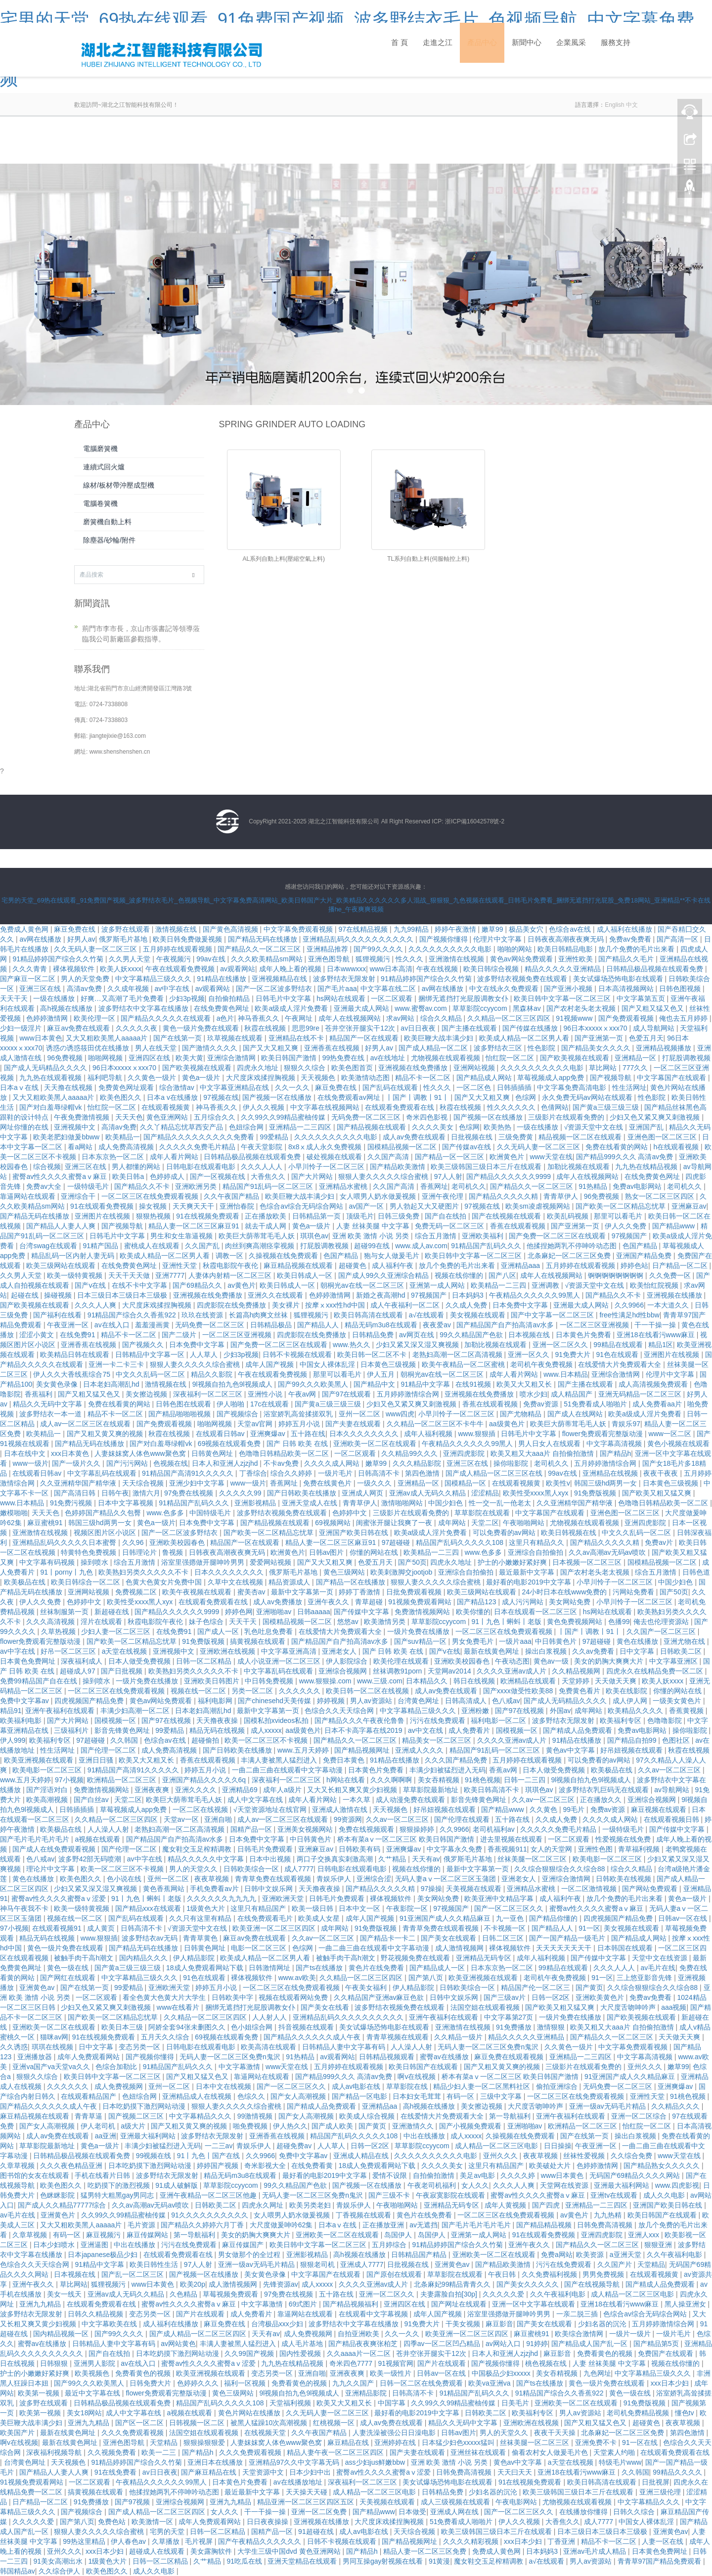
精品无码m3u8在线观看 (382, 1325)
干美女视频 (463, 2324)
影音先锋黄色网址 (123, 1730)
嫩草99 (493, 929)
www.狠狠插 (477, 1434)
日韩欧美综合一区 (252, 1869)
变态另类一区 (140, 2047)
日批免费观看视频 (415, 1592)
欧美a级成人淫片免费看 (292, 1008)
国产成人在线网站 (576, 1414)
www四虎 (400, 1414)
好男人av (81, 939)
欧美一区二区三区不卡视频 (267, 1740)
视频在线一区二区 (199, 1691)
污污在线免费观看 (438, 1720)
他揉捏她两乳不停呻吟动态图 (573, 1246)
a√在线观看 (427, 1315)
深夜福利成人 (82, 1661)
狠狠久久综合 (305, 1068)
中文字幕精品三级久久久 (154, 979)
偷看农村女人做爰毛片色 (551, 2452)
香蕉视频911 (507, 1849)
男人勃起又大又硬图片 (425, 1206)
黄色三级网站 (345, 1572)
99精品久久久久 (678, 2472)
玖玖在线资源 (203, 1315)
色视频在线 (170, 1463)
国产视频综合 (238, 1414)
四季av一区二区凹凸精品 (442, 2344)
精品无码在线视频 (218, 1730)
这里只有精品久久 (537, 1542)
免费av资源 (541, 1404)
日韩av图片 (327, 1552)
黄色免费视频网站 (575, 1622)
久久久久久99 (241, 1493)
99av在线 (211, 959)
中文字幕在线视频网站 (325, 1107)
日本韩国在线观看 (626, 1948)
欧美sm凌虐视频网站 (538, 1206)
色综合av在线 (571, 929)
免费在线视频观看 (367, 1829)
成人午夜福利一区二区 (406, 1305)
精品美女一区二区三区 (437, 1740)
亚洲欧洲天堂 (284, 1898)
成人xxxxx (266, 1730)
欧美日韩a (129, 1176)
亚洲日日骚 (97, 1760)
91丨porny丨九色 (67, 1572)
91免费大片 (573, 1354)
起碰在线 (26, 1295)
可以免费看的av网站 (505, 1533)
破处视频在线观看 (335, 1157)
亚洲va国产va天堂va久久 (51, 2067)
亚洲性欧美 (576, 959)
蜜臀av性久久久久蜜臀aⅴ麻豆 (60, 1176)
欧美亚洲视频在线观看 (39, 1760)
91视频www (575, 1018)
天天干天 (15, 998)
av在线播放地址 (298, 2482)
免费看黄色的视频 (605, 2353)
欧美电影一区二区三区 (48, 1770)
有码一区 (461, 2096)
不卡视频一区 (506, 1928)
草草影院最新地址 (431, 1790)
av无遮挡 (423, 2225)
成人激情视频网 (460, 1948)
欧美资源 (591, 2255)
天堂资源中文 (264, 2472)
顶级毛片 (360, 1216)
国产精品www (674, 1226)
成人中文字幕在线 (256, 1800)
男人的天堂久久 (194, 1869)
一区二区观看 (392, 998)
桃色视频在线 (547, 2363)
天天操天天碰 (307, 2492)
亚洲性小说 (266, 1394)
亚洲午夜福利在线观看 (60, 1711)
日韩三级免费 (399, 1216)
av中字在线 (172, 989)
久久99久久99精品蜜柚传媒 (284, 1117)
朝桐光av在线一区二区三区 (363, 1285)
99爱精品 (275, 1137)
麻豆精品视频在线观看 (299, 1265)
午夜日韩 (503, 2274)
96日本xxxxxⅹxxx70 (596, 1028)
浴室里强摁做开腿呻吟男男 (203, 1562)
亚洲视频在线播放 (675, 1295)
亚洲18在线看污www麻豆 (657, 1335)
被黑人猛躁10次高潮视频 (269, 2423)
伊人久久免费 (626, 1226)
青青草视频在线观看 (398, 2037)
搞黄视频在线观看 (258, 1641)
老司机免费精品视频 (639, 2413)
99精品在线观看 (618, 1345)
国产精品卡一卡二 (388, 1938)
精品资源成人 (290, 1582)
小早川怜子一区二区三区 (327, 1167)
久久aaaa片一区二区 (360, 2353)
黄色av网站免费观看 (522, 959)
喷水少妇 (533, 1394)
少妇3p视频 (187, 998)
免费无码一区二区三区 (450, 1226)
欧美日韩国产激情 (289, 1058)
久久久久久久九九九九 (222, 1898)
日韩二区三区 (504, 1938)
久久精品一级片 (459, 2037)
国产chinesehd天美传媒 (275, 1701)
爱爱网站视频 (271, 1562)
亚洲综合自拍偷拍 (536, 1552)
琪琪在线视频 (53, 2047)
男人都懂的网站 (137, 1167)
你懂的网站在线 (375, 1552)
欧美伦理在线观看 (402, 1661)
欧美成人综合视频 (368, 2116)
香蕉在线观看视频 (518, 1226)
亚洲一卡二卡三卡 (117, 1364)
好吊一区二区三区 (69, 1651)
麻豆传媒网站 (148, 2235)
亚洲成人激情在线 (340, 1809)
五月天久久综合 (166, 2037)
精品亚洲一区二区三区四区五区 (306, 2502)
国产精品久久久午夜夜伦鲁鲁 (360, 1720)
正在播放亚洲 (384, 2225)
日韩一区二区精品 (204, 1661)
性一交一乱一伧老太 (501, 1503)
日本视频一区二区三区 (587, 1562)
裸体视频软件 (74, 969)
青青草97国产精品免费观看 (660, 2561)
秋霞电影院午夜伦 (231, 1265)
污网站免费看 (634, 1592)
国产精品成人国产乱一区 (590, 2344)
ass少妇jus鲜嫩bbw (376, 2462)
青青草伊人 (561, 1196)
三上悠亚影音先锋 (645, 1978)
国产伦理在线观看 (462, 1819)
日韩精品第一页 (317, 1216)
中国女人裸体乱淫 (328, 1364)
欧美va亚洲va (490, 2383)
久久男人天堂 (130, 959)
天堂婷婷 (576, 1681)
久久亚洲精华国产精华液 (79, 1483)
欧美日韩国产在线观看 (424, 2067)
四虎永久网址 (263, 2205)
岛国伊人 (399, 2235)
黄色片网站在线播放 (250, 2413)
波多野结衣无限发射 (345, 979)
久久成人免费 (467, 1305)
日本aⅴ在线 (20, 1087)
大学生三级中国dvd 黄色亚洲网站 (289, 2551)
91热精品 (593, 1186)
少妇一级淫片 (22, 1028)
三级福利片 (72, 1730)
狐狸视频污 (374, 959)
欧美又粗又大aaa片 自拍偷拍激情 (543, 1453)
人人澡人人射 (109, 1829)
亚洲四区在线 (150, 1058)
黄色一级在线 (68, 1968)
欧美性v (558, 1483)
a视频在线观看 (98, 1839)
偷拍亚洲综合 (557, 2086)
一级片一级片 (631, 2334)
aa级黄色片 (507, 1424)
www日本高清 (391, 969)
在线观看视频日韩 (672, 1819)
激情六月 (146, 1493)
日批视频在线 (472, 1137)
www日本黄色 (40, 1038)
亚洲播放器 (35, 2057)
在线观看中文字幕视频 (374, 2314)
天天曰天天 (515, 2472)
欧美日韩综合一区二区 (86, 1582)
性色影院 (542, 1048)
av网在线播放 (41, 939)
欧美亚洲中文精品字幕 (499, 1898)
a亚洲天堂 (626, 2255)
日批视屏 (655, 2482)
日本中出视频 (271, 1859)
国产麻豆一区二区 (28, 979)
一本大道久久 (669, 1305)
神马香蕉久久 (259, 1018)
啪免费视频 (251, 2126)
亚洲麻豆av (689, 1206)
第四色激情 (423, 1473)
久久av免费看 (594, 1651)
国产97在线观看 (347, 1394)
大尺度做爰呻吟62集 (282, 2225)
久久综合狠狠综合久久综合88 (560, 1869)
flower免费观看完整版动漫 (603, 1434)
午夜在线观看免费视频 (181, 969)
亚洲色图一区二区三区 (663, 1137)
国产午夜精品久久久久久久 (260, 2541)
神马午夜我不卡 (25, 1908)
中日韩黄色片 (556, 1641)
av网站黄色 (178, 2344)
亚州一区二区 (360, 1414)
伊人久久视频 (264, 1107)
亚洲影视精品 (256, 1503)
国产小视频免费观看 (471, 2126)
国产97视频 (133, 2502)
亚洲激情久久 (414, 2126)
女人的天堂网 (552, 1849)
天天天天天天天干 (564, 1948)
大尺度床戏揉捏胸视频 (261, 1078)
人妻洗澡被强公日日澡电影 (395, 2433)
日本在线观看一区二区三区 (536, 1612)
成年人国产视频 (270, 1364)
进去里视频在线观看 (512, 1839)
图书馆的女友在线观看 (35, 2175)
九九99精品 (412, 929)
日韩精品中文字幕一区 (150, 1354)
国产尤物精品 (521, 1414)
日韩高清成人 (467, 1701)
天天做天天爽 (616, 1681)
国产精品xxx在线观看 (149, 1908)
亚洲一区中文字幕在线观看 (534, 2304)
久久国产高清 (389, 1157)
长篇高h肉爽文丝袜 (259, 1315)
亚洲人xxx (644, 2235)
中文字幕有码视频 (48, 1562)
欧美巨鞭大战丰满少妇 (439, 1038)
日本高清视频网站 (627, 989)
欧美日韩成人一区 (305, 1275)
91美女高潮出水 (58, 2561)
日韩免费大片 (151, 2383)
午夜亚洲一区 (68, 1325)
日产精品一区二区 (681, 1265)
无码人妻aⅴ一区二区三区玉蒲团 (446, 1879)
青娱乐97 (626, 1424)
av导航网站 (672, 1790)
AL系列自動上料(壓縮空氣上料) (283, 572)
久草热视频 (59, 1631)
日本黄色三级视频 (389, 1364)
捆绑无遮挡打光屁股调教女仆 (464, 998)
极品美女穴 (527, 929)
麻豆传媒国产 (244, 2245)
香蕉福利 (39, 1394)
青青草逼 (89, 2116)
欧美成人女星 (320, 1918)
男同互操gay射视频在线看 (384, 2561)
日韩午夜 (115, 1493)
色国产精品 (641, 1246)
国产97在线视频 (520, 1711)
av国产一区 (367, 1206)
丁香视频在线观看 (364, 2215)
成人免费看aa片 (657, 1404)
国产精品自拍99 (632, 1740)
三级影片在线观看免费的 (567, 1117)
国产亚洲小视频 (569, 989)
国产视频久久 (144, 1345)
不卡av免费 (282, 1463)
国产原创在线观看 (395, 2274)
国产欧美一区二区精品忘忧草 (622, 1206)
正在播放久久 (601, 1800)
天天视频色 (319, 1078)
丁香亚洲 (562, 2541)
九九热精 (608, 2215)
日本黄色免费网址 (28, 1661)
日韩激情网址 (270, 1968)
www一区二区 (671, 1434)
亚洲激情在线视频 (457, 959)
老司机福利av (495, 1829)
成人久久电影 (665, 2195)
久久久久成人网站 (332, 1463)
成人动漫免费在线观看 (411, 1800)
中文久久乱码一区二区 (151, 1374)
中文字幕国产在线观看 (672, 1078)
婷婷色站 (634, 1265)
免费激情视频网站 (423, 1612)
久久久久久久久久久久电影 (450, 949)
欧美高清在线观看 (269, 2047)
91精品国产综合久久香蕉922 (133, 1315)
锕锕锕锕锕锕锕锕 (616, 1275)
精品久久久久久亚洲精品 (564, 969)
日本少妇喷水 (55, 2245)
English (614, 104)
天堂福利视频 (291, 2403)
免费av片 (660, 1542)
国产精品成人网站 (485, 1078)
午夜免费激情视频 (82, 1117)
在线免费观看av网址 (349, 1097)
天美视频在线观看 (474, 1889)
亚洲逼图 (95, 2245)
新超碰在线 (112, 1612)
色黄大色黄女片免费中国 (165, 1582)
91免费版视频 (596, 1493)
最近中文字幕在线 (93, 2393)
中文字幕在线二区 (389, 989)
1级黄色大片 (206, 1908)
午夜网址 (299, 1018)
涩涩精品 (485, 1493)
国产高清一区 (678, 939)
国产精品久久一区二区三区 (260, 949)
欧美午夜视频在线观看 (197, 1592)
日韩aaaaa (313, 1612)
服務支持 (615, 51)
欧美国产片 (18, 2433)
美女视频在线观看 (478, 1315)
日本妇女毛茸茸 (418, 2096)
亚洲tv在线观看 (614, 2195)
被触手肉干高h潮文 (84, 1958)
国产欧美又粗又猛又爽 (657, 1493)
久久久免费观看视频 (133, 2433)
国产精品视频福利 (351, 2304)
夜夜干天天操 (556, 2433)
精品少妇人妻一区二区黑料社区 (482, 2086)
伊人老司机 (99, 2126)
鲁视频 (173, 1552)
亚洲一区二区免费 (320, 2512)
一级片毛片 (336, 1473)
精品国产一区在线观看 (364, 1038)
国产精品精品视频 (545, 2225)
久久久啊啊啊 (392, 1780)
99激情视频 (255, 2116)
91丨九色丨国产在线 (209, 2156)
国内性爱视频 (301, 2353)
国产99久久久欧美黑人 (314, 1384)
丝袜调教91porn (398, 1671)
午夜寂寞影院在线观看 (451, 2195)
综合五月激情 (436, 1236)
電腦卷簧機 (100, 503)
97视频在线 (221, 1097)
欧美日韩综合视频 (492, 969)
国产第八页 (426, 1978)
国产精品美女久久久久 (596, 1048)
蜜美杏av (252, 1592)
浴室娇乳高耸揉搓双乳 (299, 1414)
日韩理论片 (140, 1552)
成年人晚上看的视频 (291, 969)
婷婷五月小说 (300, 1424)
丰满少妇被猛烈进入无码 (447, 1770)
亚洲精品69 (240, 1790)
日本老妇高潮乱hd (112, 1384)
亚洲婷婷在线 (396, 2442)
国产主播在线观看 (470, 1028)
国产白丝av (92, 1800)
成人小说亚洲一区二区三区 (279, 1661)
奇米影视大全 (266, 2165)
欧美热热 (498, 1127)
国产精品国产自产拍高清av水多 (506, 1325)
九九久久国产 (354, 2383)
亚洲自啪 (219, 1819)
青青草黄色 (201, 1938)
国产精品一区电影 (360, 2096)
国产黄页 (589, 1987)
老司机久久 (468, 1186)
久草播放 (166, 2541)
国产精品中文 (375, 1384)
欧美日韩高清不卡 (492, 1790)
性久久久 (410, 959)
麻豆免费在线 (75, 929)
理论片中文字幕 (51, 1869)
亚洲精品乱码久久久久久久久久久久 (359, 939)
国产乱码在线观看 (391, 1087)
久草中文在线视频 (236, 1582)
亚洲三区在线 (41, 989)
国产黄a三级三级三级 (607, 1107)
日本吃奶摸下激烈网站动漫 (144, 2106)
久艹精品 (393, 1859)
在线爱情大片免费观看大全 (620, 1364)
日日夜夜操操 (268, 2522)
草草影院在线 (408, 2086)
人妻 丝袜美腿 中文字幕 (373, 1226)
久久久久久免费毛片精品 (198, 1147)
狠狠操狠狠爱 (205, 2442)
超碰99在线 (372, 1246)
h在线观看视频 (677, 1147)
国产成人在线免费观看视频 (54, 1849)
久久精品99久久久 (410, 1453)
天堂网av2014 (450, 1671)
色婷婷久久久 (199, 2383)
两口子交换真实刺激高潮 (336, 1859)
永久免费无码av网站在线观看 (588, 1097)
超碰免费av (294, 2146)
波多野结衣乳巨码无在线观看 (605, 1790)
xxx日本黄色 (71, 1453)
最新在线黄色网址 (492, 1651)
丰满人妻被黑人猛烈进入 (280, 1760)
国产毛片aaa (336, 989)
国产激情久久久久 (210, 1048)
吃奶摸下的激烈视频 (120, 2185)
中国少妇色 (446, 1503)
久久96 (133, 1542)
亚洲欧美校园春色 (178, 1542)
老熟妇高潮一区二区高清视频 (458, 1354)
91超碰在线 (316, 2531)
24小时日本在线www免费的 (565, 1592)
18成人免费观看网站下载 (205, 1968)
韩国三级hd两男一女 (606, 1483)
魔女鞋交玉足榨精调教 (197, 1849)
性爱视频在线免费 (624, 1839)
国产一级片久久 (77, 1463)
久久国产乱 (203, 1246)
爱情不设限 (390, 2175)
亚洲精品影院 (367, 2393)
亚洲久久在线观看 (276, 1295)
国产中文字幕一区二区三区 (553, 1315)
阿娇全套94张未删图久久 (187, 2027)
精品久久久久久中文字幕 (207, 1859)
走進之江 (437, 51)
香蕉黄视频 (687, 1711)
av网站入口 (504, 2344)
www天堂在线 (551, 1157)
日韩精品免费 (374, 1335)
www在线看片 (179, 2007)
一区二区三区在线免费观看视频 (150, 1196)
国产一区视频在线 (218, 1176)
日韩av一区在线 (683, 1918)
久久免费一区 (671, 1275)
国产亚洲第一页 (600, 1038)
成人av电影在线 (357, 2086)
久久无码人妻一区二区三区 (96, 949)
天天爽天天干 (194, 1206)
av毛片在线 (657, 1968)
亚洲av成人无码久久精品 (428, 1493)
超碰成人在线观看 (157, 2551)
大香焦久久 (269, 1176)
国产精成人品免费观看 (578, 1730)
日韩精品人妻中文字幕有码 (344, 2047)
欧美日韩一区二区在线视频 (368, 1691)
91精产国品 (101, 1246)
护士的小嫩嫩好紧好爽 (513, 1562)
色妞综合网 (247, 1127)
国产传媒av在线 (467, 1147)
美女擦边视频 (147, 1394)
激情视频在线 (177, 929)
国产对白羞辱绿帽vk (51, 1107)
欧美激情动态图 (366, 1078)
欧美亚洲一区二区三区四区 (274, 1928)
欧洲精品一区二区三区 (122, 1780)
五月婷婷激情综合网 (409, 1394)
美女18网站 (84, 2413)
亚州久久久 (645, 2067)
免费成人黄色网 (25, 929)
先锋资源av (280, 2284)
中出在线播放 (425, 2136)
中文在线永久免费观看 (504, 989)
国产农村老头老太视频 (582, 1008)
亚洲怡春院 (238, 1206)
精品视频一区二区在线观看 (580, 1137)
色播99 (619, 1622)
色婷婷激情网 (48, 1018)
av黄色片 (241, 1285)
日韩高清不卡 (379, 1473)
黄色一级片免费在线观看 (202, 1028)
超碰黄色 (353, 1265)
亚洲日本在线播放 (216, 2462)
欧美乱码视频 (568, 1216)
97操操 (432, 1889)
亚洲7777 (169, 1275)
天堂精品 (651, 2264)
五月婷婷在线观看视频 (178, 949)
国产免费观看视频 (627, 1018)
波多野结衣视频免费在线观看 (523, 979)
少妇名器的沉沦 (603, 2324)
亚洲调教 (546, 1285)
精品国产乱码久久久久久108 (460, 1542)
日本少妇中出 (311, 2472)
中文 (632, 104)
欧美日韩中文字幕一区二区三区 (563, 998)
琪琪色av (314, 1236)
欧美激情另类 (385, 1622)
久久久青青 (30, 969)
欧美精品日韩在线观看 (75, 1354)
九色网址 (597, 2373)
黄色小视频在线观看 (678, 1443)
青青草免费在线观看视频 (274, 1879)
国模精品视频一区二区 (403, 1147)
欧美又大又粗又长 (525, 1384)
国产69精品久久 (198, 1285)
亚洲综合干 (79, 1196)
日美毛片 (516, 2403)
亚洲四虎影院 (465, 1453)
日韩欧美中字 (233, 1997)
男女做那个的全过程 (250, 2255)
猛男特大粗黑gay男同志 (118, 2195)
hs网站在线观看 (341, 998)
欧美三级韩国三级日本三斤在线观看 (487, 1167)
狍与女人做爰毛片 (392, 1256)
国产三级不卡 (390, 2195)
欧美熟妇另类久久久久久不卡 (144, 1572)
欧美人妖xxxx (120, 969)
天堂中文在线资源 (660, 1958)
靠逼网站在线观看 (28, 1196)
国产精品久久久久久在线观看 (167, 1018)
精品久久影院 (212, 1374)
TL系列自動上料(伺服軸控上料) (428, 572)
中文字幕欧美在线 (110, 2324)
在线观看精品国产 (89, 2096)
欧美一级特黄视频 (75, 1275)
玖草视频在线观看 (236, 1038)
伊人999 (12, 1740)
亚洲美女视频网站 (306, 1829)
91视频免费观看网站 (420, 1602)
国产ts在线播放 (320, 1968)
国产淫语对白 (48, 1790)
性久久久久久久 (512, 1107)
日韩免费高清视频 (605, 2225)
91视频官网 (395, 2363)
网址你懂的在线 (25, 1127)
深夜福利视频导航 (55, 2452)
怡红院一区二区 (511, 1058)
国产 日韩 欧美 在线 (298, 1443)
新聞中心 (526, 51)
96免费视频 (65, 1058)
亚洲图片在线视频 (103, 1216)
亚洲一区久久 (529, 1354)
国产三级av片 (506, 1997)
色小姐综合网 (252, 2027)
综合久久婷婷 (292, 1473)
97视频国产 (630, 1236)
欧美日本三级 (123, 2027)
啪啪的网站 (515, 949)
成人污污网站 (523, 1602)
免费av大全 (44, 1186)
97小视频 (69, 1780)
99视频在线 (154, 2156)
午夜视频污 (174, 959)
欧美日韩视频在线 (569, 1533)
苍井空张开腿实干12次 (361, 1028)
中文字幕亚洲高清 (289, 1651)
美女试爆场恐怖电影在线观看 (619, 979)
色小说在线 (125, 1879)
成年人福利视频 (429, 1434)
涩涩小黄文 (37, 1335)
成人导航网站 (654, 1028)
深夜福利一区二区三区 (208, 1394)
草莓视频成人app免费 (551, 1078)
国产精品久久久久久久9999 (509, 1176)
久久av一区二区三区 (670, 1770)
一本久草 (357, 1800)
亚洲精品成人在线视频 (197, 2096)
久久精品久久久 (676, 2106)
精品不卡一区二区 (423, 1078)
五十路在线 (308, 1434)
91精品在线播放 (222, 979)
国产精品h (615, 1453)
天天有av (426, 1859)
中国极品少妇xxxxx (502, 2373)
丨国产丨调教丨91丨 (418, 1097)
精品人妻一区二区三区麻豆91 (194, 1226)
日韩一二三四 (525, 1780)
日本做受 (412, 2512)
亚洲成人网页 (363, 1493)
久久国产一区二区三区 (662, 1631)
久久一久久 (293, 1087)
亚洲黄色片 (59, 2215)
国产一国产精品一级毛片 (568, 1938)
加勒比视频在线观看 (579, 1167)
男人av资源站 (372, 1701)
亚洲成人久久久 (420, 1750)
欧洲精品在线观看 (529, 1681)
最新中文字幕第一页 (303, 1592)
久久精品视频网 (577, 1671)
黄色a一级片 (202, 1078)
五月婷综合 (390, 2245)
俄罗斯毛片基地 (124, 939)
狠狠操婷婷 (418, 1829)
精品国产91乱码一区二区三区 (268, 1186)
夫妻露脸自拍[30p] (449, 2294)
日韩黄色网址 (213, 1453)
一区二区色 (474, 1087)
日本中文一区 (360, 1908)
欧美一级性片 (391, 2373)
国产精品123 (477, 1602)
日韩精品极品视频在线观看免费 (655, 969)
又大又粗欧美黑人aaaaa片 (107, 1038)
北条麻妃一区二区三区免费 (570, 1256)
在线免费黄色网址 (222, 1008)
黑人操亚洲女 (686, 2304)
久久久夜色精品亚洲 (72, 2165)
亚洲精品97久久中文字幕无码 (295, 2462)
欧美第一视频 (39, 2393)
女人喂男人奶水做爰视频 (379, 1196)
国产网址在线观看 (460, 2304)
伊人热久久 (290, 2126)
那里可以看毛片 (619, 1216)
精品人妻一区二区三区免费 (425, 2551)
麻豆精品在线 (349, 2442)
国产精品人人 (319, 1325)
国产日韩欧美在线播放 (302, 1493)
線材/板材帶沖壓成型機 (118, 485)
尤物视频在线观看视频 (446, 1058)
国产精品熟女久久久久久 (662, 2165)
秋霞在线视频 (266, 1028)
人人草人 (205, 1354)
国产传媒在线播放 (531, 1028)
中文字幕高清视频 (615, 1443)
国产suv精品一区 (421, 1641)
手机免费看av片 (215, 1889)
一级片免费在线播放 (419, 1631)
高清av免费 (85, 989)
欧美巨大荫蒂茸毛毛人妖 (258, 1236)
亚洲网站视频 (475, 1068)
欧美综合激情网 (580, 2334)
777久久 (636, 1068)
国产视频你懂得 (444, 939)
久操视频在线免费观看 (284, 1256)
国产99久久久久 (379, 949)
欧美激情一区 (153, 2522)
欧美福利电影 (22, 1720)
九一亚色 (511, 1918)
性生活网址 (629, 1087)
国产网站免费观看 (650, 1889)
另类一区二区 (253, 1691)
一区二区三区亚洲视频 (595, 1325)
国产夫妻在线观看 (354, 1424)
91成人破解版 (177, 2185)
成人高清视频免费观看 (654, 1384)
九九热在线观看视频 (51, 1078)
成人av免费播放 (278, 1602)
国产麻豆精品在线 (209, 2472)
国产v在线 (91, 1285)
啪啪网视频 (106, 1058)
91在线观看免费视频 (102, 1206)
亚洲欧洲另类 (197, 1186)
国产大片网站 (313, 1176)
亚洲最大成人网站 (362, 1008)
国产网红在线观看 (68, 1978)
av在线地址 (388, 1058)
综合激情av (177, 1087)
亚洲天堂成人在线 (310, 1503)
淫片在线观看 (102, 1622)
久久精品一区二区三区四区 (509, 1018)
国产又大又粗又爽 (271, 1048)
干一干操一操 (656, 1325)
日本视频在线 (530, 1335)
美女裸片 (287, 1305)
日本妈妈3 (469, 1295)
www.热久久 (352, 1345)
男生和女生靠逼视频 (182, 1236)
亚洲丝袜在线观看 (479, 2452)
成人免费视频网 (119, 2086)
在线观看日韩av (221, 1434)
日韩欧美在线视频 (624, 1879)
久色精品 (184, 2294)
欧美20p (192, 2284)
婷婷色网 (239, 1612)
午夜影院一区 (408, 1908)
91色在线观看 (618, 1354)
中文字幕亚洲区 (674, 1661)
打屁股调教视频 (686, 1058)
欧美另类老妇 (311, 2205)
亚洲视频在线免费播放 (413, 1068)
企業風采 (571, 51)
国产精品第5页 (657, 2344)
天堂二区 (485, 1523)
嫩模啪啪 (14, 1513)
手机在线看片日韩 (103, 2175)
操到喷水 (95, 1562)
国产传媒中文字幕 (362, 1612)
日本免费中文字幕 (521, 1305)
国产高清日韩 (75, 1493)
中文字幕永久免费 (455, 1849)
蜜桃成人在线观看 (152, 1246)
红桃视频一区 (334, 2423)
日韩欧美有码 (360, 1849)
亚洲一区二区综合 (639, 2116)
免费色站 (113, 2522)
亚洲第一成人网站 (438, 1285)
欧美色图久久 (121, 1097)
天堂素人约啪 (615, 2452)
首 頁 (399, 51)
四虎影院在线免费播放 (232, 1305)
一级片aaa (515, 1641)
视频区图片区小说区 (106, 1533)
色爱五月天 (646, 1038)
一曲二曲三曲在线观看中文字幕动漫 (288, 1770)
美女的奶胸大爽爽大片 (609, 1661)
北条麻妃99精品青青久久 (453, 2284)
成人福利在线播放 (625, 929)
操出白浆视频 (547, 1651)
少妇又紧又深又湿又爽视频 (418, 1345)
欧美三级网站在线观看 (61, 1265)
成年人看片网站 (175, 1157)
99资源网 (348, 1819)
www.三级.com (379, 1681)
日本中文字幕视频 (126, 1503)
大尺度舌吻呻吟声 (629, 2007)
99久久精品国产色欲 (472, 1335)
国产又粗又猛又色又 (654, 1008)
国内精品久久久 (144, 1958)
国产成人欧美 (333, 2126)
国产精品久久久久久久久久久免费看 (199, 1137)
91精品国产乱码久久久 (487, 1246)
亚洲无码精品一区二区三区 (640, 1394)
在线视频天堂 (266, 2433)
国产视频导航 (611, 1078)
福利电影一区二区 (499, 1720)
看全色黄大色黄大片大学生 (165, 1997)
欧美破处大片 (551, 2165)
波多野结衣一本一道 (51, 1414)
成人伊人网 (631, 1701)
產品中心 (482, 51)
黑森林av (528, 1008)
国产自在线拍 (446, 1216)
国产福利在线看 (58, 1315)
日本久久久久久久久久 (364, 1434)
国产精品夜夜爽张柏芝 (364, 2344)
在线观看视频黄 (166, 1107)
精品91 (11, 1711)
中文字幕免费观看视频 (299, 929)
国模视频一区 (116, 1720)
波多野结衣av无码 (150, 1938)
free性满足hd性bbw (629, 1315)
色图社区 (677, 1740)
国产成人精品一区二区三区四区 (198, 2334)
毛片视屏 (200, 2541)
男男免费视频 (604, 2274)
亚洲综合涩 (373, 1879)
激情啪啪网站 (403, 1503)
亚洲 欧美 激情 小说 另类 (371, 1236)
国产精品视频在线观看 (372, 1127)
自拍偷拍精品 (230, 998)
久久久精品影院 (418, 1463)
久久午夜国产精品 (232, 1196)
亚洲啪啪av (274, 1612)
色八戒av (506, 1701)
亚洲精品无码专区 (484, 1958)
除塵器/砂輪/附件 (109, 540)
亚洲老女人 (340, 1651)
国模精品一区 (466, 1483)
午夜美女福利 (367, 1987)
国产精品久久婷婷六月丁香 (203, 2225)
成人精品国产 (572, 1394)
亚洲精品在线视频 (611, 1473)
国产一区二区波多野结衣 (275, 989)
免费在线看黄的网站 (617, 1147)
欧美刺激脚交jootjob (402, 1572)
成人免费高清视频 (127, 1147)
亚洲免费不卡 (597, 2442)
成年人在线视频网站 (350, 1018)
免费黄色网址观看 (127, 1087)
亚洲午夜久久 (329, 1602)
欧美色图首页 (353, 1068)
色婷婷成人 (168, 1176)
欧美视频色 (93, 2373)
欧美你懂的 (473, 1612)
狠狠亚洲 (659, 2245)
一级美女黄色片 (678, 1701)
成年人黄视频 (506, 2205)
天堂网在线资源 (565, 2185)
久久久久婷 (518, 2175)
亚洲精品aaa (521, 1265)
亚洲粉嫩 (476, 1711)
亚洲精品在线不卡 (297, 1038)
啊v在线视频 (418, 2076)
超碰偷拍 (206, 1740)
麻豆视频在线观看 (659, 1809)
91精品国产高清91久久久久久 (188, 1473)
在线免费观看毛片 (266, 1918)
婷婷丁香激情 (360, 1592)
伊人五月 (382, 1374)
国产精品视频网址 (363, 1750)
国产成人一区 (219, 1631)
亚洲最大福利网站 (149, 2136)
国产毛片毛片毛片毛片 (35, 1839)
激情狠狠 (552, 2027)
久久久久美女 (433, 1127)
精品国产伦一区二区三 (536, 1987)
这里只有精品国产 (259, 1908)
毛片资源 (142, 2225)
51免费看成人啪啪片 (596, 1404)
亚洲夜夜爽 (152, 1790)
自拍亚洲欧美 (359, 2334)
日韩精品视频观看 (387, 2057)
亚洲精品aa (380, 2106)
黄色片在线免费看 (377, 1968)
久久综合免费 (632, 2156)
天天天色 (129, 1117)
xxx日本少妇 (671, 2383)
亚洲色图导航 (330, 959)
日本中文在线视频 (224, 2086)
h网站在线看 (346, 1780)
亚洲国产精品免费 (644, 1256)
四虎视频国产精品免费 (90, 1701)
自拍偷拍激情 (434, 2175)
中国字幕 (392, 2403)
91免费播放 (514, 2027)
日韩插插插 (515, 1087)
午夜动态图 (512, 1661)
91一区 (589, 1928)
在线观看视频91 (57, 1928)
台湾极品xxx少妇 (278, 2324)
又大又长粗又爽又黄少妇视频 (353, 1790)
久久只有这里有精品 (201, 1918)
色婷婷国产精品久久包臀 (104, 1513)
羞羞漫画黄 (153, 1325)
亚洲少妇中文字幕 (197, 1483)
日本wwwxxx (346, 969)
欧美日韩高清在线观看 (369, 1315)
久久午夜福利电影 (675, 2255)
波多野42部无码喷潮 (90, 1859)
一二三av (219, 2146)
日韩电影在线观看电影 (201, 1167)
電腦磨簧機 (100, 448)
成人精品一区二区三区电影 (497, 2146)
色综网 (526, 1097)
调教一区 (230, 1256)
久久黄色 (544, 1809)
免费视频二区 (137, 1592)
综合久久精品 (442, 1018)
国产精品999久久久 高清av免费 (625, 1157)
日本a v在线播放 (173, 1097)
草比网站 (604, 1068)
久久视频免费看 (113, 2452)
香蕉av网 (504, 1770)
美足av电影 (478, 2175)
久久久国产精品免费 (457, 1760)
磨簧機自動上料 (107, 522)
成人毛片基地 (303, 2344)
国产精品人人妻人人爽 (61, 1226)
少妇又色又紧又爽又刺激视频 (656, 1117)
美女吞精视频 (439, 1780)
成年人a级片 (283, 1790)
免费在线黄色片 (328, 1483)
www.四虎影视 (677, 2185)
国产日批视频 (122, 1671)
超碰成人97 (78, 1671)
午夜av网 (303, 1394)
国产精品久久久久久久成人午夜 (313, 2037)
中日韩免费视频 (270, 1681)
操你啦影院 (511, 1463)
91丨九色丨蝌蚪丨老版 (507, 1622)
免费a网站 (557, 2255)
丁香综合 (253, 1473)
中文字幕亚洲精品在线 (235, 1087)
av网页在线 (417, 1335)
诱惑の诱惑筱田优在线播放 (88, 1048)
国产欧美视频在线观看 (575, 1058)
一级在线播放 (55, 998)
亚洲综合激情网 (232, 1058)
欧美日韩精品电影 (566, 949)
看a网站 (81, 1147)
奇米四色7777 (351, 2363)
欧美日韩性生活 (155, 2264)
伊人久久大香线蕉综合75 (72, 1374)
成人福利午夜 (393, 1265)
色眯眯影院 (58, 2195)
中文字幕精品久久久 (201, 2116)
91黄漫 (439, 2561)
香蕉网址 (434, 1186)
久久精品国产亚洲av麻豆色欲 (380, 1997)
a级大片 (134, 2126)
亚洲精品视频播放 (664, 1048)
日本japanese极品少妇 (103, 2255)
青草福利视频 (640, 1849)
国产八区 (502, 1275)
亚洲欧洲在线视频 (228, 1651)
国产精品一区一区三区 (450, 1157)
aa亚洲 (106, 2136)
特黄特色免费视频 (89, 1552)
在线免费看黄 (313, 2165)
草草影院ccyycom (480, 1008)
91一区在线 (640, 2442)
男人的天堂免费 (86, 979)
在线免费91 (78, 1335)
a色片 (225, 1018)
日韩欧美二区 (682, 1651)
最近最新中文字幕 (527, 1572)
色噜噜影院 (665, 1720)
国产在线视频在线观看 (507, 1216)
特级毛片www (620, 2462)
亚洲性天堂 (180, 1265)
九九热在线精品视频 (647, 1167)
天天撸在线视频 (69, 1087)
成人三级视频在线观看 (456, 2502)
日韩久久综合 (635, 2512)
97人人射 (448, 1176)
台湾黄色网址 (419, 1701)
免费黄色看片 (580, 1691)
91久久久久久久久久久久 (210, 2215)
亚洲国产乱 (647, 1127)
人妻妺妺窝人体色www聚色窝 (140, 1453)
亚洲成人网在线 (455, 2512)
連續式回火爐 (104, 467)
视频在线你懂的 (460, 1275)
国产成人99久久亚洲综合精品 (384, 1275)
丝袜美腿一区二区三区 (533, 1859)
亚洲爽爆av (268, 1434)
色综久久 (252, 2096)
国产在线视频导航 (593, 2284)
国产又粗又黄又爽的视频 (106, 1434)
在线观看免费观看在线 (400, 1107)
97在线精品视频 (364, 929)
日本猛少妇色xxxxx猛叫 (459, 2442)
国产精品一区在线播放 (351, 1582)
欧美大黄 (189, 1058)
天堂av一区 (182, 1819)
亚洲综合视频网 (343, 1671)
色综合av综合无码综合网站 (302, 1206)
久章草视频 (18, 2165)
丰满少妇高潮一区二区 (136, 1711)
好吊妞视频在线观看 (632, 1750)
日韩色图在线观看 (184, 1404)
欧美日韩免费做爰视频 (188, 939)
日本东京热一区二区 (114, 1157)
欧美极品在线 (25, 1582)
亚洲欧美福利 (483, 1236)
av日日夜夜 (419, 1028)
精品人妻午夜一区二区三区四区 (336, 2452)
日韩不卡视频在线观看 (298, 1354)
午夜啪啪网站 (524, 1523)
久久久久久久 (300, 1691)
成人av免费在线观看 (415, 1137)
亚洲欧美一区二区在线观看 (375, 1443)
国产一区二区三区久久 (509, 1908)
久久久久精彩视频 (471, 2541)
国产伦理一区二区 (109, 1750)
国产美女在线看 (326, 2007)
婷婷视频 (332, 1701)
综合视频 (47, 1167)
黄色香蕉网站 (164, 1889)
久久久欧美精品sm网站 (268, 959)
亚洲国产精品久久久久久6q (205, 1780)
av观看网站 (237, 969)
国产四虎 (547, 2205)
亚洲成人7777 (361, 2264)
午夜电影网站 (517, 2502)
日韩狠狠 (55, 2363)
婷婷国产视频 (218, 2165)
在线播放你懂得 (584, 2512)
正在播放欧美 (266, 1216)
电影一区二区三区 (259, 1948)
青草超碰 (370, 1602)
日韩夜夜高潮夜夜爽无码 (567, 939)
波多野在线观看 (126, 929)
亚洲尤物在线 (685, 1641)
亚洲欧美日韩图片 (212, 1681)
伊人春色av (129, 2541)
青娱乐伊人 (334, 1879)
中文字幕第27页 (509, 2017)
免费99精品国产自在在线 (39, 1681)
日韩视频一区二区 (197, 2423)
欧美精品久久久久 (636, 1711)
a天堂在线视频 (125, 1651)
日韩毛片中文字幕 (284, 998)
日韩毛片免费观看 (266, 1849)
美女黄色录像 (58, 1384)
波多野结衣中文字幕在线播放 (144, 1008)
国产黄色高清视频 (231, 929)
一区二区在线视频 (201, 1809)
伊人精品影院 (195, 1958)
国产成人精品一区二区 (434, 1048)
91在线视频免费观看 (208, 1216)
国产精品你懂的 (554, 1918)
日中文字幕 (638, 1651)
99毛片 (574, 1809)
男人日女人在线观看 (550, 1443)
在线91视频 (473, 1384)
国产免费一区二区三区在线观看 (558, 1236)
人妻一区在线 (663, 2541)
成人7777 (298, 1869)
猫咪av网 (54, 2037)
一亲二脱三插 (578, 2314)
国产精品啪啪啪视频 (180, 1414)
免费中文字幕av (25, 1701)
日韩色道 (696, 1572)
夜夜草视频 (212, 1879)
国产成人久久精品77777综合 (63, 2205)
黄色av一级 (552, 1661)
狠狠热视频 (154, 1216)
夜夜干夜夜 (661, 1473)
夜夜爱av (438, 1325)
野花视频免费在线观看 (416, 1958)
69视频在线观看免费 (230, 1443)
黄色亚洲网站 (168, 1117)
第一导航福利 (511, 2116)
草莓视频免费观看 (231, 2294)
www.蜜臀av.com (421, 1008)
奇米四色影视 (427, 1117)
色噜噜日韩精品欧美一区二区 (285, 1453)
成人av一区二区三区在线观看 (86, 1424)
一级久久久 (375, 1483)
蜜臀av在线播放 (445, 2057)
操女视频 (154, 1206)
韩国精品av (17, 2571)
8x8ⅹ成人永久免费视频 (325, 1147)
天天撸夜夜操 (218, 1720)
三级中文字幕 (502, 2096)
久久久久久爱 (504, 2294)
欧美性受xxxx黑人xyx (537, 1493)
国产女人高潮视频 (299, 2096)
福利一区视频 (245, 2383)
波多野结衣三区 (499, 1048)
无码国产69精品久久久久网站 (635, 2175)
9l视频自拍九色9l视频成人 (233, 1384)
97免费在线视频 (189, 1493)
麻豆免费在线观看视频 (509, 2057)
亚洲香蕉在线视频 (332, 1048)
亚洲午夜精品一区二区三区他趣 (209, 2195)
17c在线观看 (270, 1404)
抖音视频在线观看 (307, 2027)
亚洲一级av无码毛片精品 (608, 2106)
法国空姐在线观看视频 (486, 2007)
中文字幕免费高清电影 (572, 1087)
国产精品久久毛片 (627, 959)
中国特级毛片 (211, 1513)
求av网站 (401, 1018)
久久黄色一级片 (153, 1078)
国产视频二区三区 (137, 2116)
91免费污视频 (72, 1503)
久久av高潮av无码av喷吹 (608, 1552)
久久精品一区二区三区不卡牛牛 (436, 1424)
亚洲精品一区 (636, 1058)
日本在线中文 (25, 1453)
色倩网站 (555, 1107)
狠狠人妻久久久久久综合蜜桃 (384, 1176)
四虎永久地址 (258, 1068)
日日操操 (558, 2146)
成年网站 (453, 1523)
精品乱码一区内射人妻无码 (73, 1256)
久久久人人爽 (96, 1305)
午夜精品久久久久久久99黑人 (535, 1295)
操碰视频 (59, 1295)
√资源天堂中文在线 (594, 1127)
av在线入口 (113, 1325)
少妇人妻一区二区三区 (116, 1631)
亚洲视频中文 (75, 1127)
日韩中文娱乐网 (269, 1889)
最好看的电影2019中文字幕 (529, 1582)
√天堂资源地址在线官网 (271, 1809)
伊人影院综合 (347, 1661)
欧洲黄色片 (508, 1157)
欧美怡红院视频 (655, 1285)
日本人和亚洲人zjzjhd (226, 1463)
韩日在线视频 (475, 1681)
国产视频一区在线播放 (277, 1097)
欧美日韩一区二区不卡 (372, 1354)
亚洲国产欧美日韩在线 (354, 1533)
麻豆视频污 (104, 2235)
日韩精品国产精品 (419, 2255)
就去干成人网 (266, 1226)
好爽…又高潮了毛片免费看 (123, 998)
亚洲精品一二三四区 (301, 1127)
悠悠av (348, 1622)
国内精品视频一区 (61, 2334)
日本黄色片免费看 (584, 1335)
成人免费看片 (470, 1730)
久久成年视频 (129, 989)
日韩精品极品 (272, 1325)
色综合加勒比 (117, 2067)
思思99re (306, 1028)
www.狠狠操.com (326, 1681)
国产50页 (412, 1562)
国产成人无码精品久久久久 (46, 1068)
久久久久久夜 (137, 1028)
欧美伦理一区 (95, 1018)
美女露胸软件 (212, 2551)
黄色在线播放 (638, 1641)
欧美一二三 (159, 2452)
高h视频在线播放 (67, 1008)
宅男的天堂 (168, 2531)
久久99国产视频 (249, 2353)
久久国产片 (615, 2264)
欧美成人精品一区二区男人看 (525, 1038)
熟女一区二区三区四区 (660, 1196)
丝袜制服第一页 (65, 1612)
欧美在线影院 (627, 1691)
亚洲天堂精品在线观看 (303, 2561)
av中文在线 (426, 1730)
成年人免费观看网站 (89, 2057)
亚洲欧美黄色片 (601, 1997)
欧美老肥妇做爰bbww (67, 1137)
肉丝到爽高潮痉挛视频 (260, 1246)
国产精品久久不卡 (143, 1186)
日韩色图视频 (681, 989)
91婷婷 (537, 2344)
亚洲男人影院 (95, 2363)
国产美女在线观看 (449, 1938)
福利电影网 (216, 1701)
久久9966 (629, 1305)
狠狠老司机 (318, 2264)
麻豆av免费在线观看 (79, 1028)
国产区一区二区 (140, 2423)
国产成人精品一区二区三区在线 (494, 1473)
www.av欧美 (297, 1978)
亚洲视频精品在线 (280, 979)
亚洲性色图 (596, 1849)
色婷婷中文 (350, 1513)
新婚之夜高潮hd (381, 1295)
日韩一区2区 (552, 1997)
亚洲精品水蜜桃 (344, 1186)
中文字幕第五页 (642, 998)
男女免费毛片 (473, 1641)
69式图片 (304, 2304)
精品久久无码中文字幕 (48, 1404)
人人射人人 (270, 2017)
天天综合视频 (144, 1483)
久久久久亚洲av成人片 (512, 1671)
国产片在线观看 (201, 2314)
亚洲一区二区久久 (561, 1345)
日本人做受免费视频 (140, 1661)
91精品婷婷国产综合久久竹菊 (58, 959)
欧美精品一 (122, 1137)
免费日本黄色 (344, 1760)
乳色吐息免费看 (269, 1631)
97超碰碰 (397, 1542)
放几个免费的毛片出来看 (637, 949)
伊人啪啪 (231, 1404)
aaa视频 (673, 2007)
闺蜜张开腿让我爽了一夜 (395, 1523)
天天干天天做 (130, 1275)
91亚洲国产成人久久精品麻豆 (446, 1918)
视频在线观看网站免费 (294, 1997)
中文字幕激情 (240, 2067)
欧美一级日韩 (313, 1908)
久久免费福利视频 (550, 2274)
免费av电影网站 (638, 1186)
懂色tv (685, 2413)
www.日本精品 (565, 1374)
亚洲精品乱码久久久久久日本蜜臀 (65, 1542)
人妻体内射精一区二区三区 (230, 1275)
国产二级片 (180, 1335)
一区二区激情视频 (590, 1889)
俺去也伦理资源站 (662, 1622)
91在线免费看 (116, 2472)
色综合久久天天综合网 (340, 1711)
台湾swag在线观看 (49, 1246)
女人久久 (475, 2185)
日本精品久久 (427, 1681)
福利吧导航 (106, 1078)
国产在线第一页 (178, 1038)
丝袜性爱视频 (585, 2156)
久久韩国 (125, 1740)
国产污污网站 (128, 1463)
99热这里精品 (85, 2541)
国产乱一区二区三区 (133, 2274)
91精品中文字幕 (425, 1384)
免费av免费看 (631, 939)
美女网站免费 (570, 1602)
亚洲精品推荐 (328, 949)
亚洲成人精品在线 (362, 2156)
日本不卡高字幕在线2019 (364, 1730)
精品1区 (660, 1345)
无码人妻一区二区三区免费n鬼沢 (489, 2047)
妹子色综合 (207, 1622)
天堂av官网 (255, 1424)
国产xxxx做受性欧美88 (519, 1691)
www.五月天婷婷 (303, 1750)
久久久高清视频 (51, 1622)
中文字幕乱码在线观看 (102, 1473)
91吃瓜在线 (245, 2561)
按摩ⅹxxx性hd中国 (335, 1305)
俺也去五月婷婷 (684, 1018)
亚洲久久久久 (197, 1790)
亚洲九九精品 (41, 2304)
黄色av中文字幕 (571, 1750)
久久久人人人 (262, 1167)
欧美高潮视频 (48, 1800)
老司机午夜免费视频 (542, 1364)
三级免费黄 (516, 1137)
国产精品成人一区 (438, 1968)
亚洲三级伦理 (661, 2492)
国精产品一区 (252, 1829)
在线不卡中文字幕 (140, 1285)
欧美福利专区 (621, 1720)
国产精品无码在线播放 (263, 939)
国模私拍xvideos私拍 (277, 1720)
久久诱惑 (14, 2047)
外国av (560, 1711)
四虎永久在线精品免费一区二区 (655, 1671)
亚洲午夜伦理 (443, 1196)
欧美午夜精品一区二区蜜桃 (464, 1364)
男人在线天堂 (156, 1048)
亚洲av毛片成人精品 (595, 2551)
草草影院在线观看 (483, 1513)
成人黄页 (102, 1928)
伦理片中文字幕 (498, 939)
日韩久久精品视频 (96, 2314)
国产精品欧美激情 (398, 1167)
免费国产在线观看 (666, 2353)
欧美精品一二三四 (499, 1285)
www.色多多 (165, 1513)
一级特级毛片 (89, 1186)
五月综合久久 (215, 1117)
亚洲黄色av (37, 1987)
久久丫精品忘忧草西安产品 (182, 1127)
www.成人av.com (421, 1246)
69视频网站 (333, 1523)
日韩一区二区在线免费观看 (422, 2383)
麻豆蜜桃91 (45, 1523)
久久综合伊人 (60, 2571)
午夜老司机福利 (432, 2185)
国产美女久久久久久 (528, 2284)
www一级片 (30, 1463)
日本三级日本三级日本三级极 (123, 1295)
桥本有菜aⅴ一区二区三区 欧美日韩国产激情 (407, 1839)
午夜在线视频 (438, 969)
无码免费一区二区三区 (366, 1117)
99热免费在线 (344, 1058)
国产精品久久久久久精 (504, 1196)
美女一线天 (65, 2294)
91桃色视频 (482, 1780)
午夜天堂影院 (262, 1147)
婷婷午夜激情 (456, 929)
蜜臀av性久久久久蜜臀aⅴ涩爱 (59, 1898)
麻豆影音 (499, 2324)
